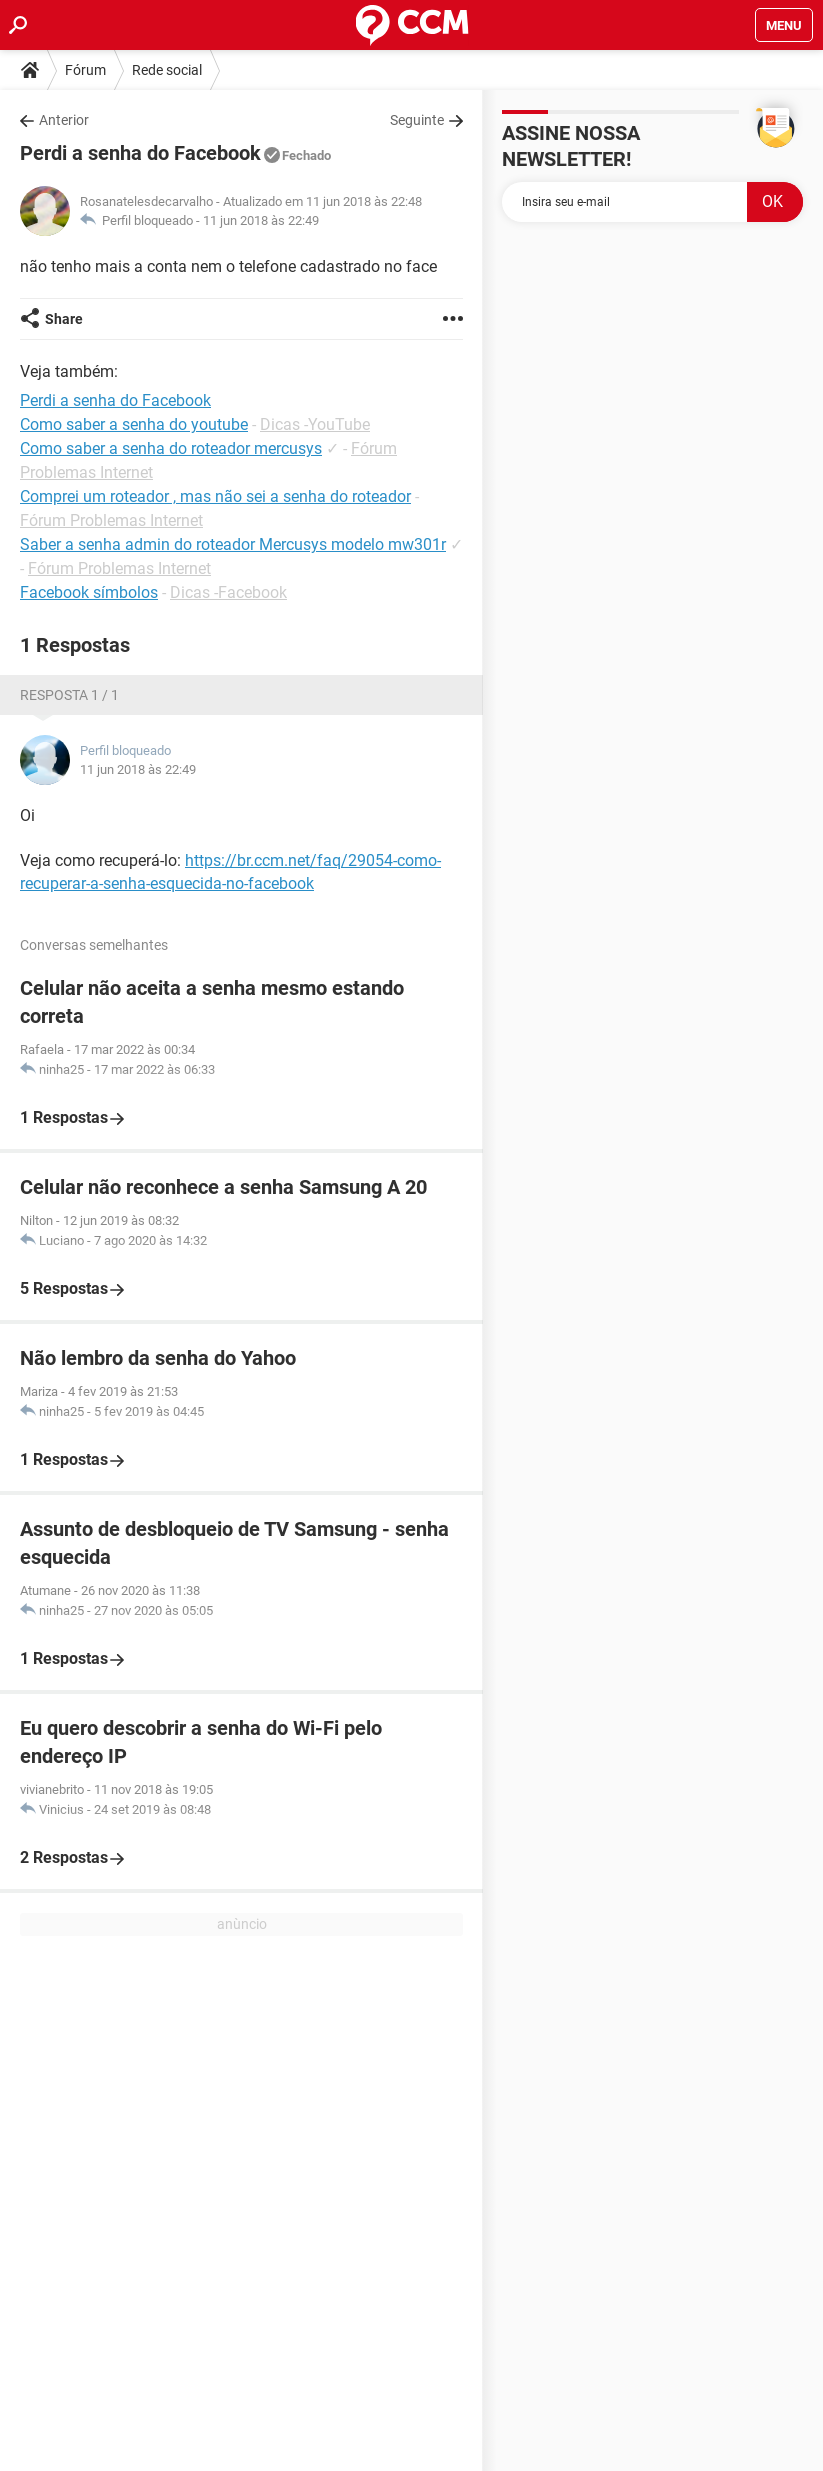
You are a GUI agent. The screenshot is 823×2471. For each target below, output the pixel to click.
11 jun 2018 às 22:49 (261, 220)
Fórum (85, 70)
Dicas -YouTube (315, 424)
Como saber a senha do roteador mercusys (171, 448)
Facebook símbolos (89, 592)
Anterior (64, 120)
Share (64, 319)
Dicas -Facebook (228, 592)
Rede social (167, 70)
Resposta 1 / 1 (69, 695)
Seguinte (417, 120)
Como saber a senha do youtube (134, 424)
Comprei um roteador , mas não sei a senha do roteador (215, 496)
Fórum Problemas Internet (111, 520)
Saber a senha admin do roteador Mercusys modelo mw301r (233, 544)
